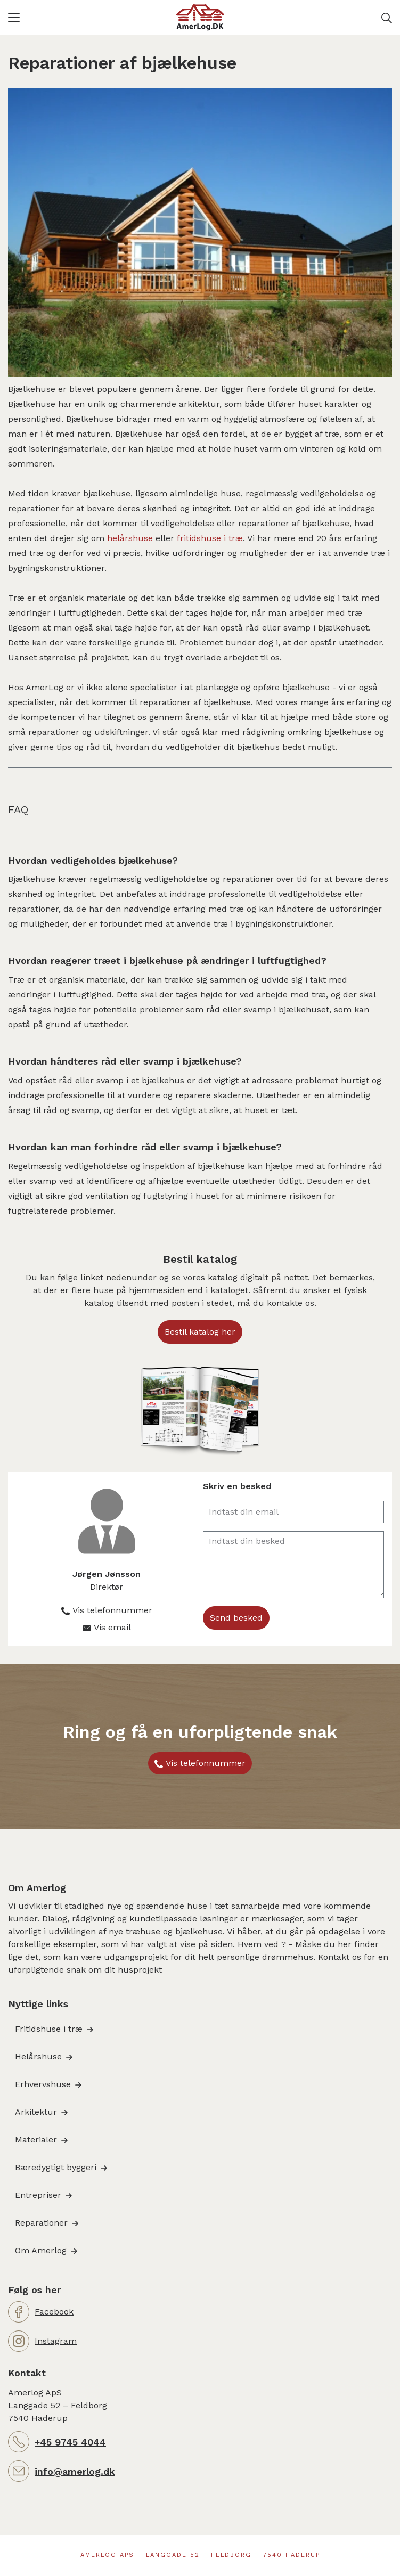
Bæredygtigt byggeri (55, 2167)
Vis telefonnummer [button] (112, 1610)
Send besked (236, 1618)
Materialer (36, 2140)
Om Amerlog (41, 2250)
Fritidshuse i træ (49, 2029)
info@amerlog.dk (75, 2471)
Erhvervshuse (43, 2084)
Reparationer (41, 2223)
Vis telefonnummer (206, 1763)
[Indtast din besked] (294, 1564)
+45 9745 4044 (70, 2442)
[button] (92, 17)
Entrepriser (38, 2195)
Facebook (54, 2312)
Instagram (56, 2341)
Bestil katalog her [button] (200, 1332)
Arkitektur (36, 2112)
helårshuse (130, 538)
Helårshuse (38, 2056)
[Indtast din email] (294, 1512)
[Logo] (200, 17)
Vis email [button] (112, 1627)
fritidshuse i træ (210, 538)
